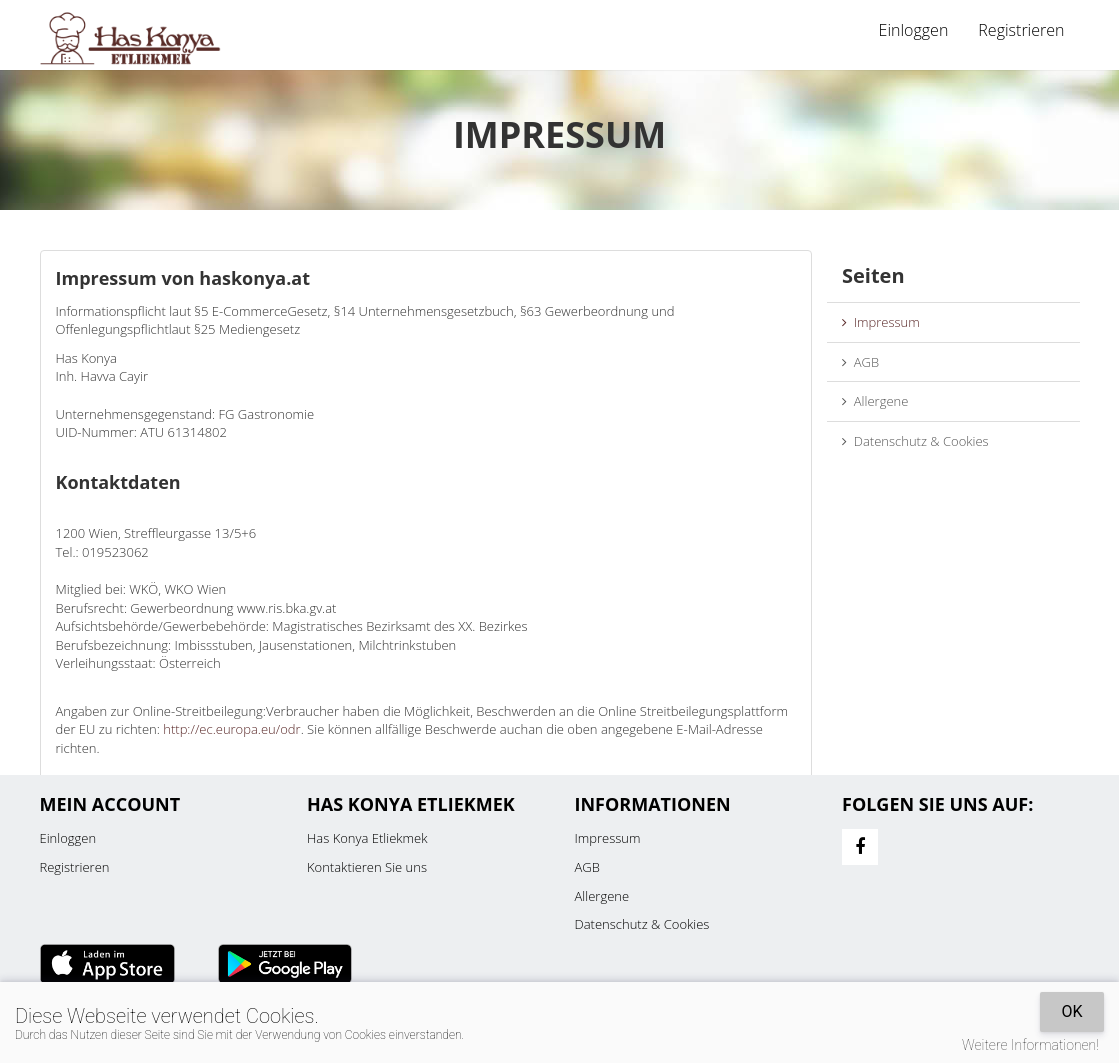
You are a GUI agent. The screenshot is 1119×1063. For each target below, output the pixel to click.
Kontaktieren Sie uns (367, 867)
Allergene (875, 401)
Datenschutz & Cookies (915, 441)
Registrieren (1021, 30)
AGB (860, 362)
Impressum (881, 322)
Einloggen (914, 30)
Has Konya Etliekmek (367, 838)
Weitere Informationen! (1030, 1045)
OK (1071, 1011)
